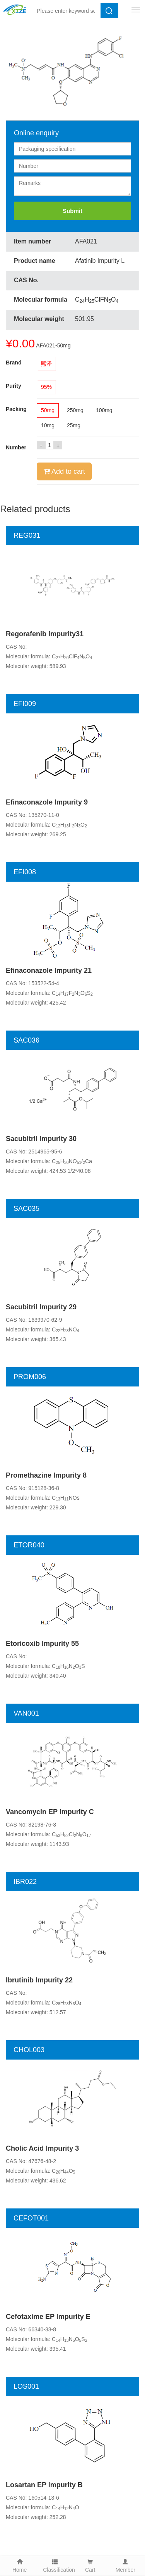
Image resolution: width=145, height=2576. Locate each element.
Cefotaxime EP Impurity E (48, 2316)
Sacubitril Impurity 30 (41, 1139)
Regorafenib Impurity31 (45, 634)
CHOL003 (29, 2050)
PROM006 (30, 1377)
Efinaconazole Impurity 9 (47, 802)
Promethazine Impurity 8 (46, 1475)
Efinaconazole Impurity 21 (49, 970)
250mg (75, 410)
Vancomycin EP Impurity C (50, 1812)
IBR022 (25, 1881)
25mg (73, 425)
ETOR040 (29, 1545)
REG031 (27, 535)
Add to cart (64, 471)
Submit (72, 210)
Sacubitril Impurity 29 (41, 1307)
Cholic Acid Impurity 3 (42, 2148)
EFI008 (25, 872)
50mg (48, 410)
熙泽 (46, 364)
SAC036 (26, 1040)
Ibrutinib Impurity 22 (39, 1980)
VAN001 (26, 1713)
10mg (48, 425)
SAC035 (26, 1208)
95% (46, 387)
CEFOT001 (31, 2218)
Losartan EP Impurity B (44, 2485)
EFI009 (25, 704)
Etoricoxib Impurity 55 (42, 1643)
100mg (104, 410)
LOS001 (26, 2386)
